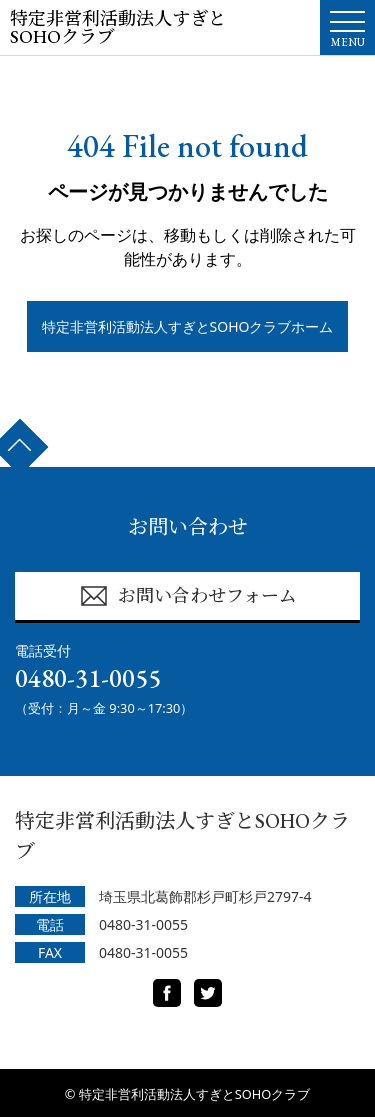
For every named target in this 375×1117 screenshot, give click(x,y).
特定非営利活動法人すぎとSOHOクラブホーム (188, 326)
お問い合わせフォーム (188, 596)
